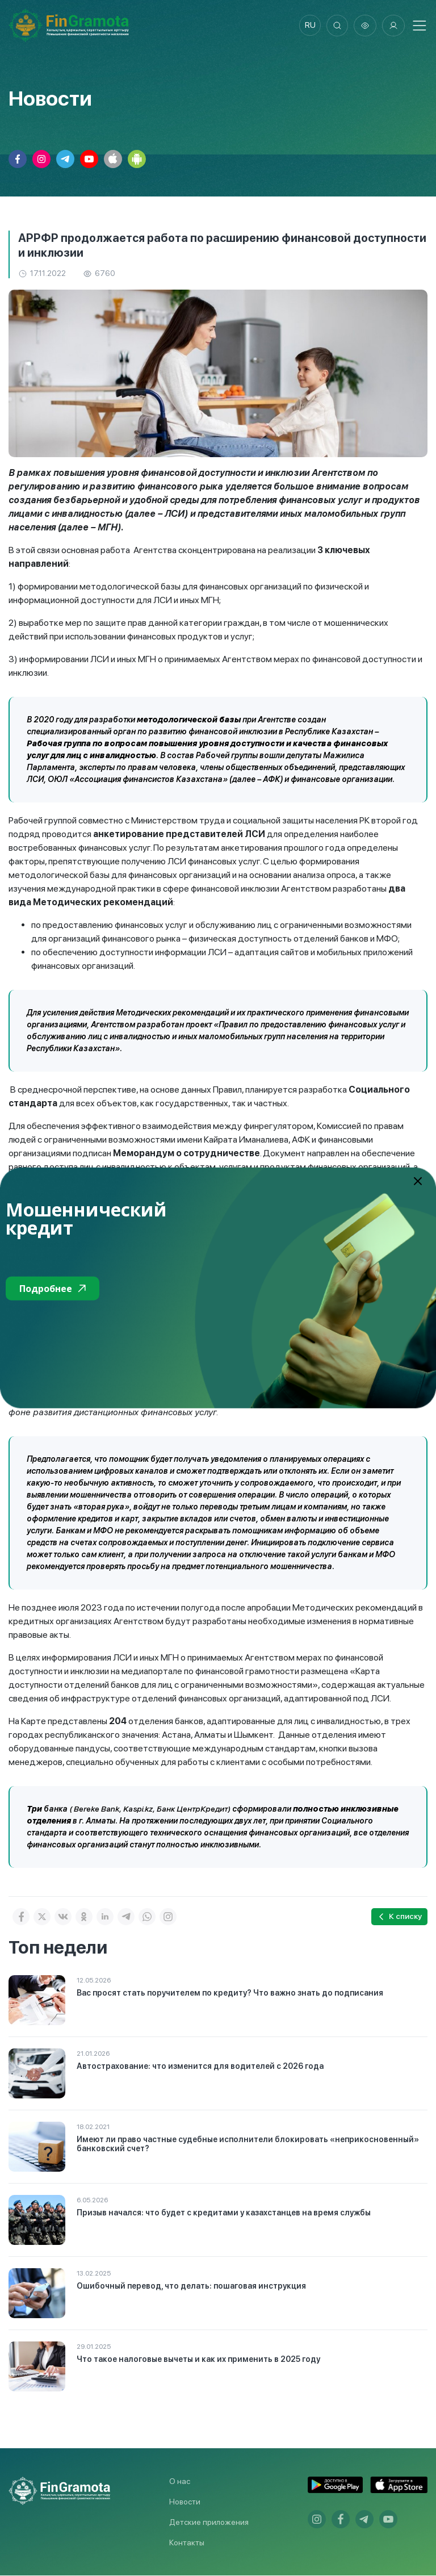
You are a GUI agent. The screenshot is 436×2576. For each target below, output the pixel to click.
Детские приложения (209, 2522)
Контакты (186, 2543)
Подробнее (52, 1288)
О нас (179, 2481)
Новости (184, 2502)
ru (308, 25)
